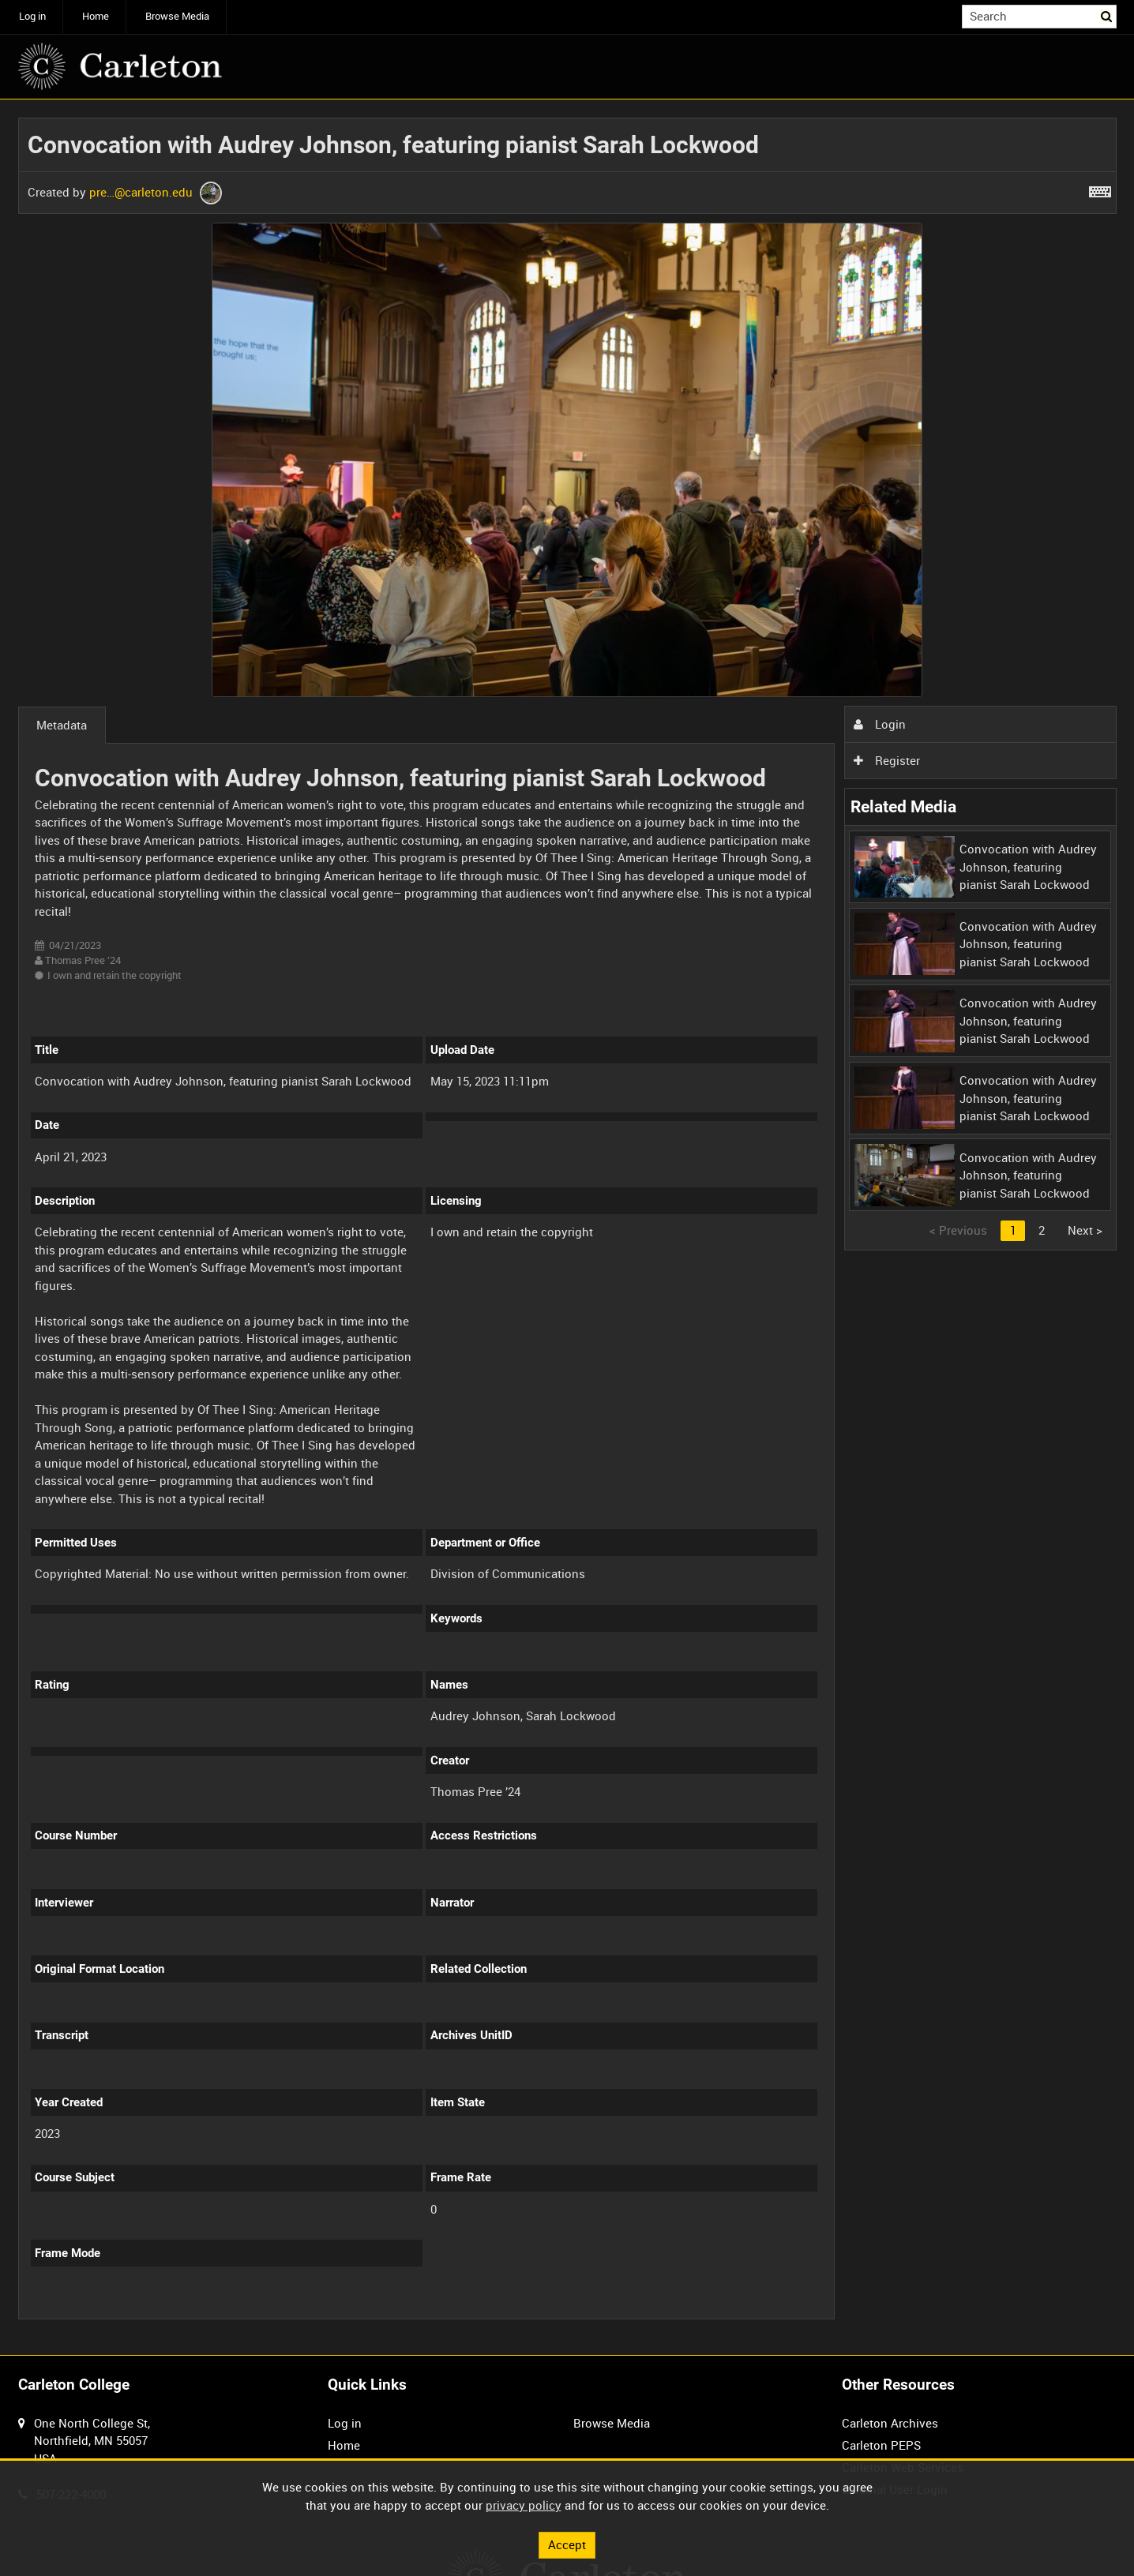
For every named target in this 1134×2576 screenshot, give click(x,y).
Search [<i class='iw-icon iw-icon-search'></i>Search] (1107, 15)
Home (95, 16)
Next (1085, 1230)
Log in (32, 16)
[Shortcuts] (1100, 188)
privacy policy (523, 2505)
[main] (567, 1228)
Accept (567, 2544)
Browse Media (177, 16)
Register (887, 760)
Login (880, 724)
